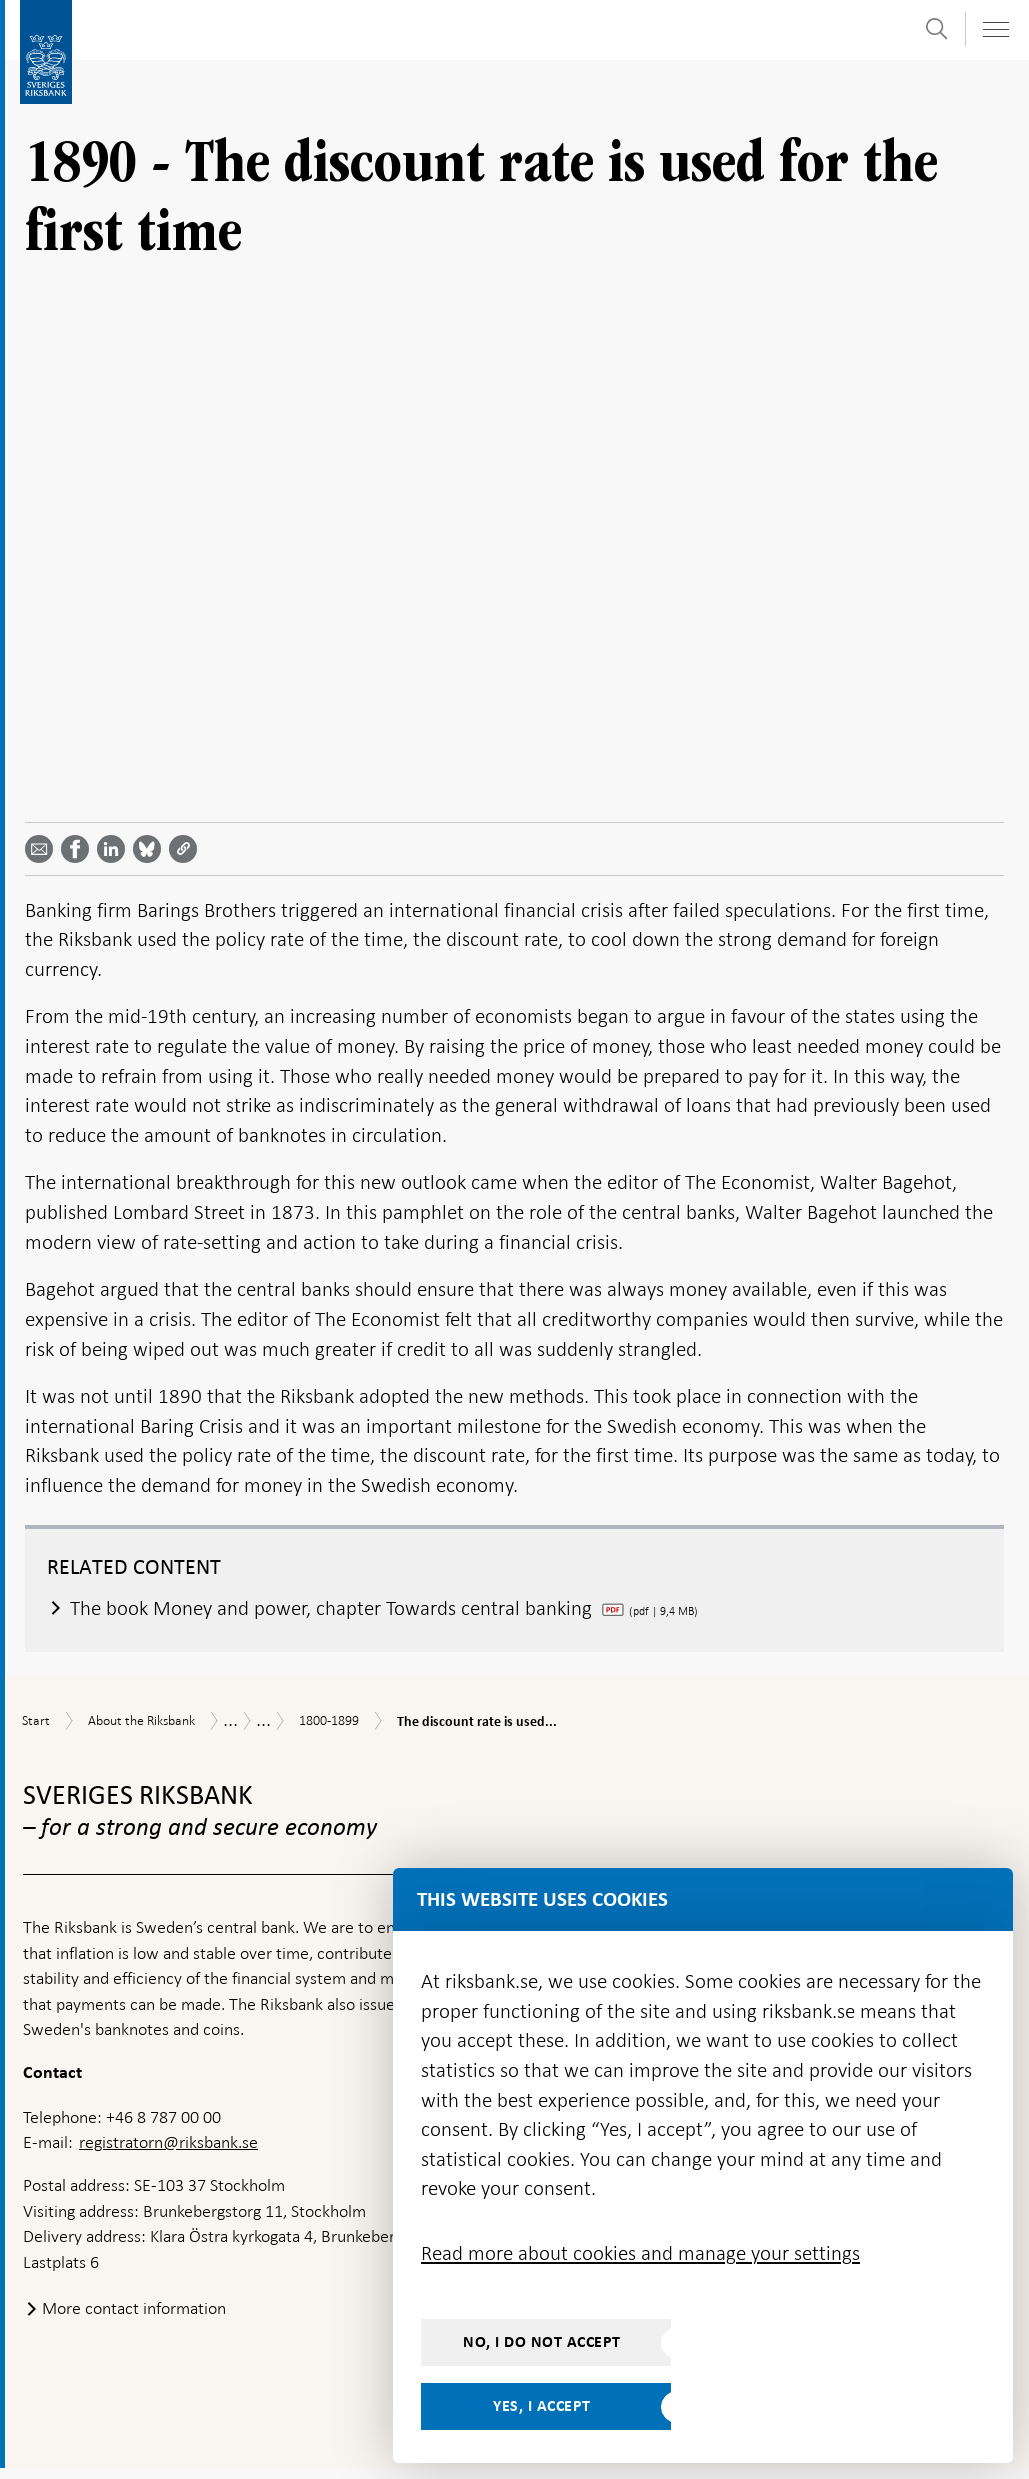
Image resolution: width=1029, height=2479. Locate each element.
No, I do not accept (542, 2342)
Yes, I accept (542, 2406)
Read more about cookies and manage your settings (640, 2253)
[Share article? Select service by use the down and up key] (115, 859)
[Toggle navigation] (995, 29)
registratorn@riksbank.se (168, 2153)
